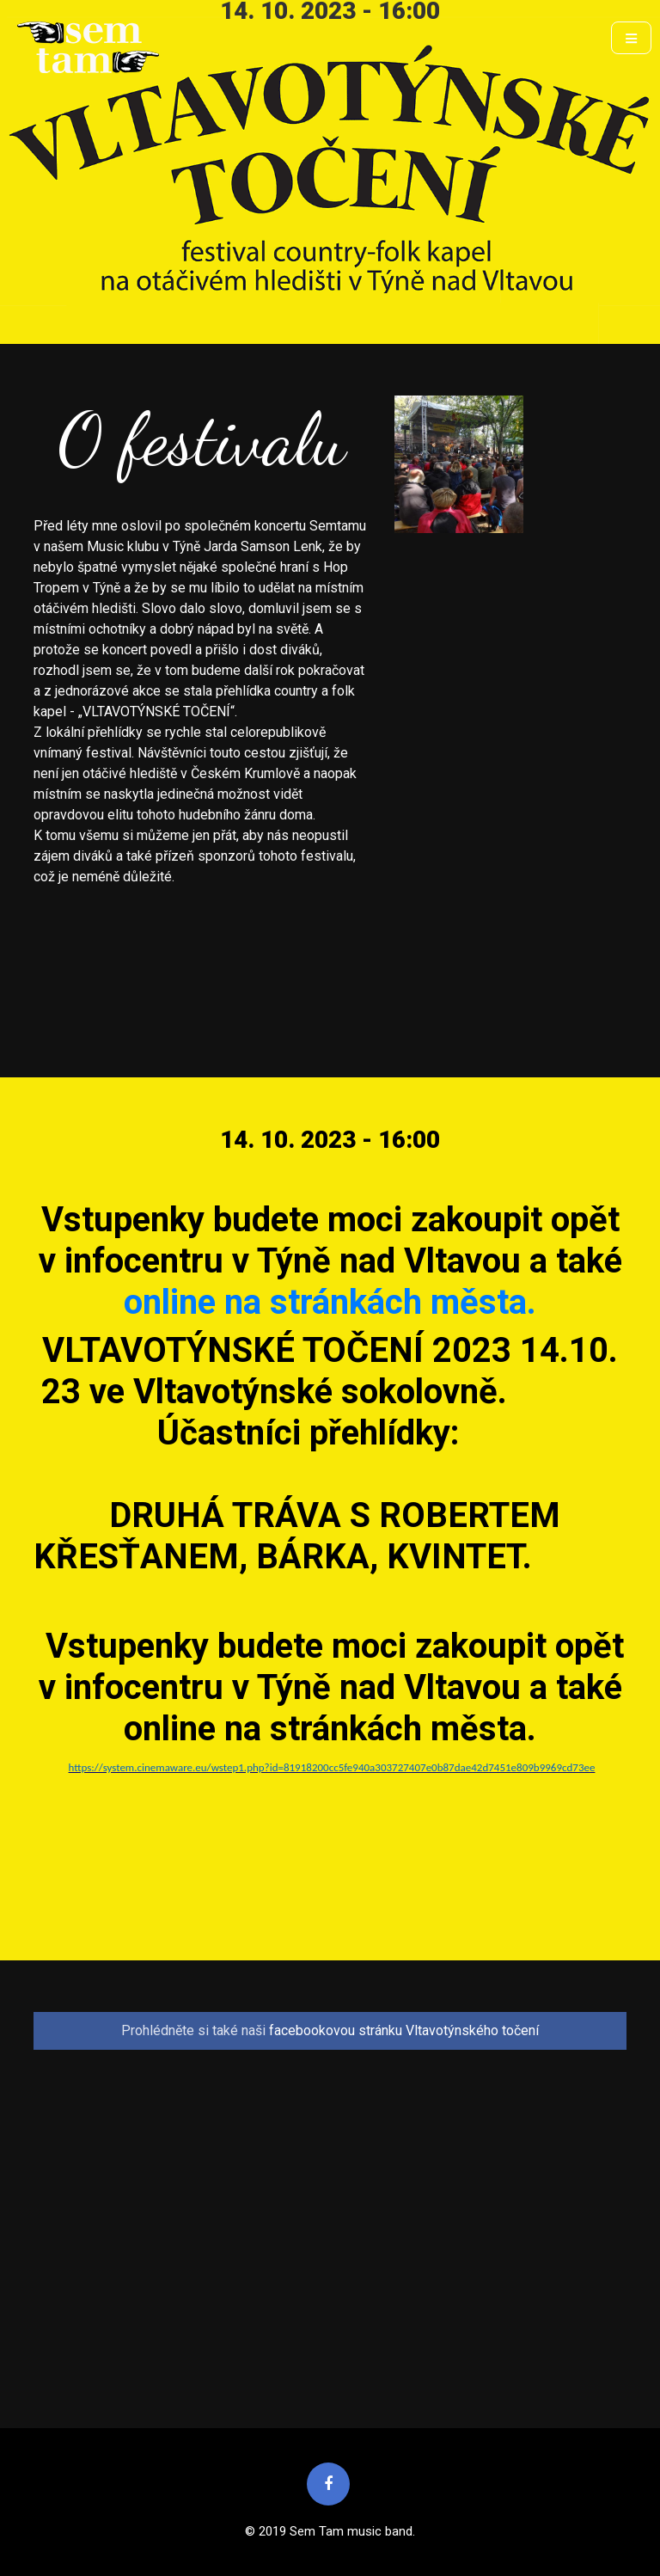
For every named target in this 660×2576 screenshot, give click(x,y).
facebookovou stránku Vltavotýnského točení (404, 2030)
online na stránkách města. (330, 1302)
